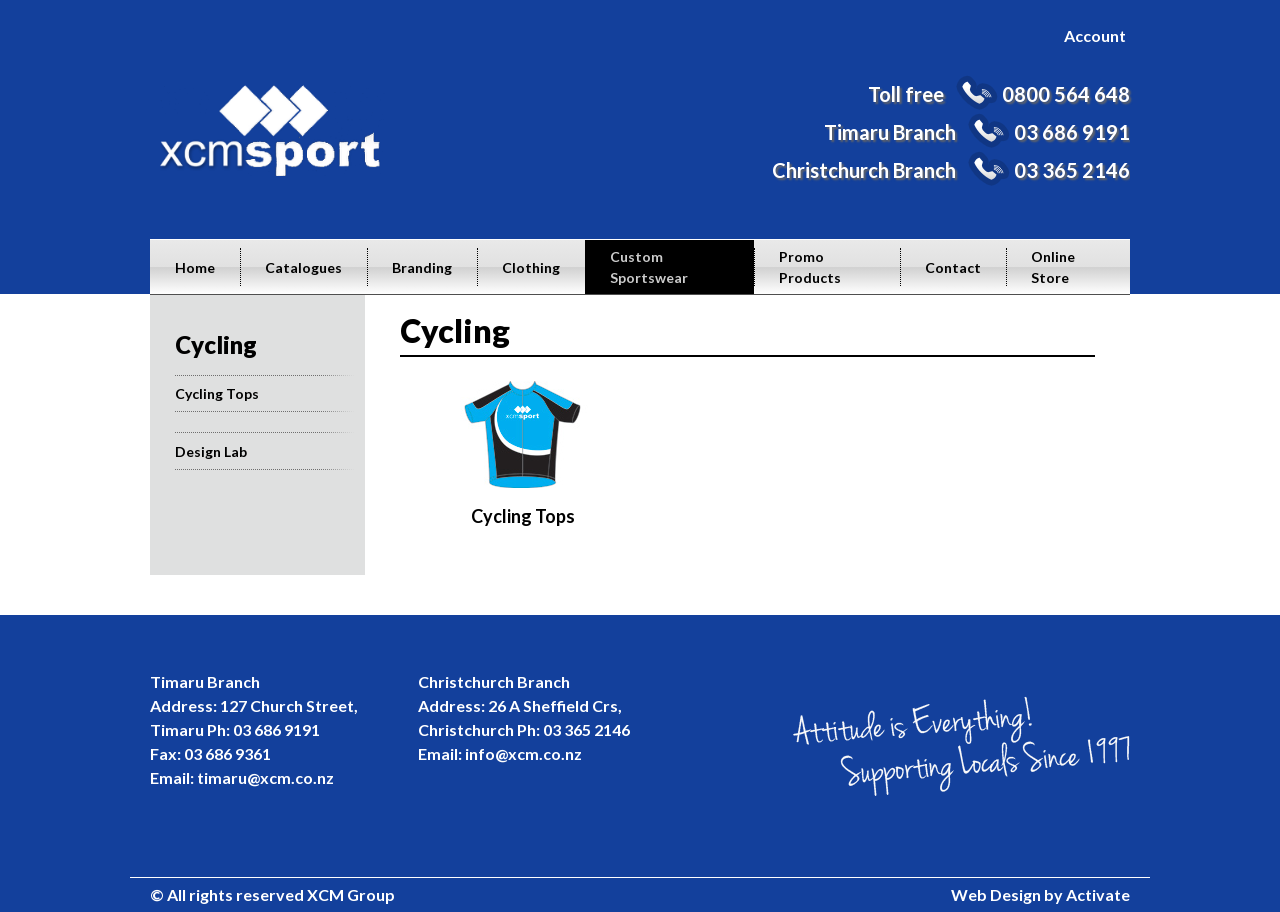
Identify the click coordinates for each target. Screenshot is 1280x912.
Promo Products (810, 267)
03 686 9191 (1072, 132)
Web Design (996, 894)
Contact (953, 267)
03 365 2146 (1072, 170)
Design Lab (211, 451)
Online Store (1053, 267)
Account (1095, 35)
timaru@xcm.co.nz (265, 777)
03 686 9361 (227, 753)
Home (195, 267)
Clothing (531, 267)
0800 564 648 (1066, 94)
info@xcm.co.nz (523, 753)
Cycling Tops (217, 393)
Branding (422, 267)
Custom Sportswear (649, 267)
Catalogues (303, 267)
